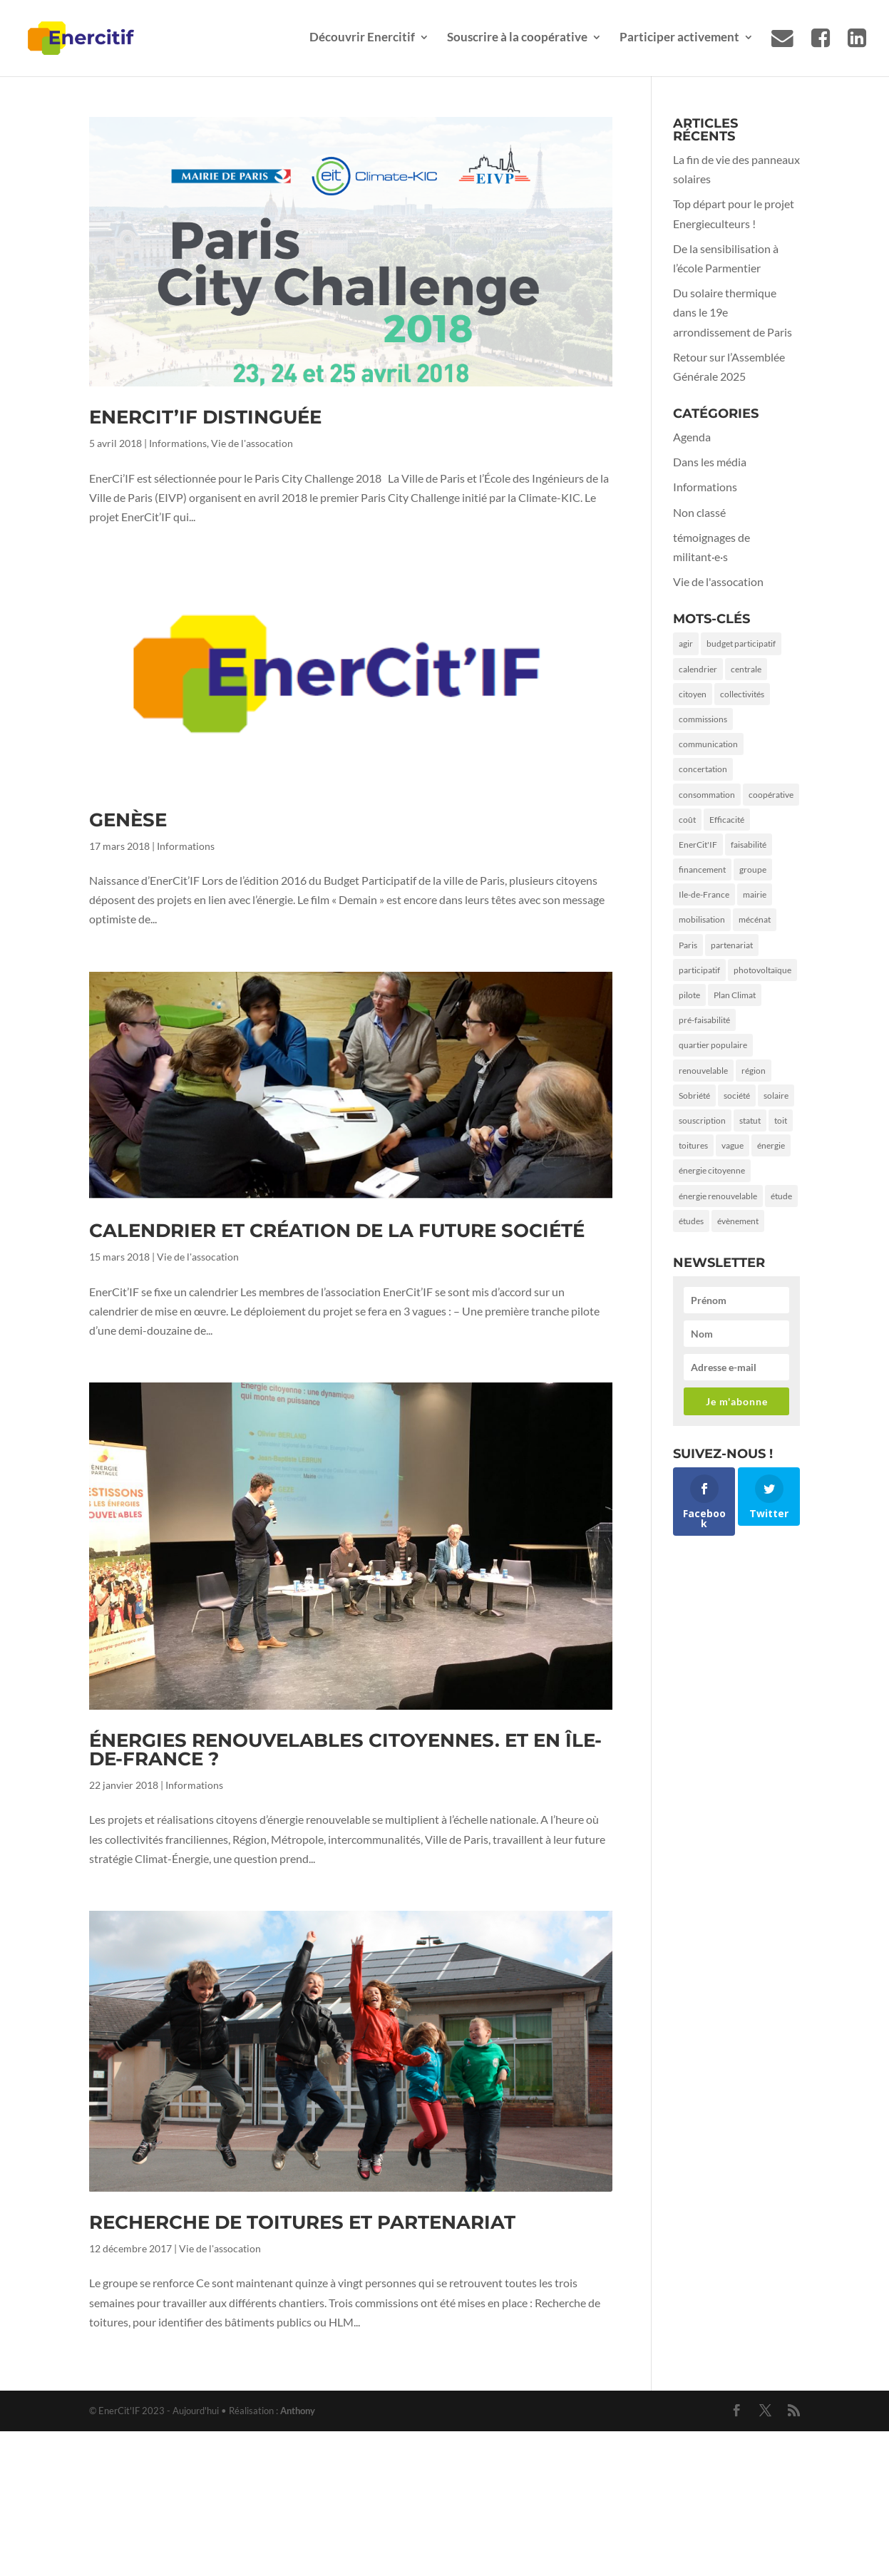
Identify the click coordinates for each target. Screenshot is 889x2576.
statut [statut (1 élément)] (750, 1120)
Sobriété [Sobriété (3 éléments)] (694, 1095)
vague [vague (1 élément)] (732, 1145)
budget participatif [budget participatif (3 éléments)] (741, 643)
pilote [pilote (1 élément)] (689, 995)
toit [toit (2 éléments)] (780, 1120)
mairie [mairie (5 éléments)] (754, 894)
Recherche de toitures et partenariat (302, 2222)
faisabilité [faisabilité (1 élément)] (748, 844)
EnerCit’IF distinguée (205, 417)
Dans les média (709, 461)
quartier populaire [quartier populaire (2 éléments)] (713, 1045)
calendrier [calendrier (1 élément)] (698, 669)
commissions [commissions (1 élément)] (703, 719)
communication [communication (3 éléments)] (708, 744)
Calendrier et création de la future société (337, 1230)
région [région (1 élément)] (753, 1070)
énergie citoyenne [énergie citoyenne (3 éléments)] (712, 1170)
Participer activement (679, 38)
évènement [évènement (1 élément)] (738, 1221)
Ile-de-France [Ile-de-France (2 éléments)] (704, 894)
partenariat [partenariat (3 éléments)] (732, 945)
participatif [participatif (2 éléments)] (699, 970)
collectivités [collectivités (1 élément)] (742, 694)
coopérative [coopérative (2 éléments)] (771, 794)
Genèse (128, 820)
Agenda (692, 436)
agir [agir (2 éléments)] (686, 643)
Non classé (699, 512)
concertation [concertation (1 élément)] (703, 769)
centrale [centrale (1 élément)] (746, 669)
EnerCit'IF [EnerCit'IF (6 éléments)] (698, 844)
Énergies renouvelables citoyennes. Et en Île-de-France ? (345, 1749)
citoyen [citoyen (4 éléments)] (692, 694)
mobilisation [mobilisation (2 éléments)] (702, 919)
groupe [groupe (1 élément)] (752, 869)
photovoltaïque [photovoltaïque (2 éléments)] (762, 970)
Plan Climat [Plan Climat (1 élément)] (735, 995)
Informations (178, 443)
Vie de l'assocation (252, 443)
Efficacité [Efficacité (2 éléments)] (726, 819)
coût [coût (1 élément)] (687, 819)
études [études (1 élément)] (691, 1221)
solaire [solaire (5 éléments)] (776, 1095)
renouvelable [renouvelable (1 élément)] (703, 1070)
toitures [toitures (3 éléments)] (693, 1145)
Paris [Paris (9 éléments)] (688, 945)
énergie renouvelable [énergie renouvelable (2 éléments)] (718, 1196)
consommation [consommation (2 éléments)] (707, 794)
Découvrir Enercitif (362, 38)
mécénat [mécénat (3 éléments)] (755, 919)
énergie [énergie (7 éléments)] (771, 1145)
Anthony (297, 2410)
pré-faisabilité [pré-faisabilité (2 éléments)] (704, 1020)
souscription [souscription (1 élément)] (702, 1120)
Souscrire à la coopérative (517, 38)
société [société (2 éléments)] (737, 1095)
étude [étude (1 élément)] (781, 1196)
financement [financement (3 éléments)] (702, 869)
